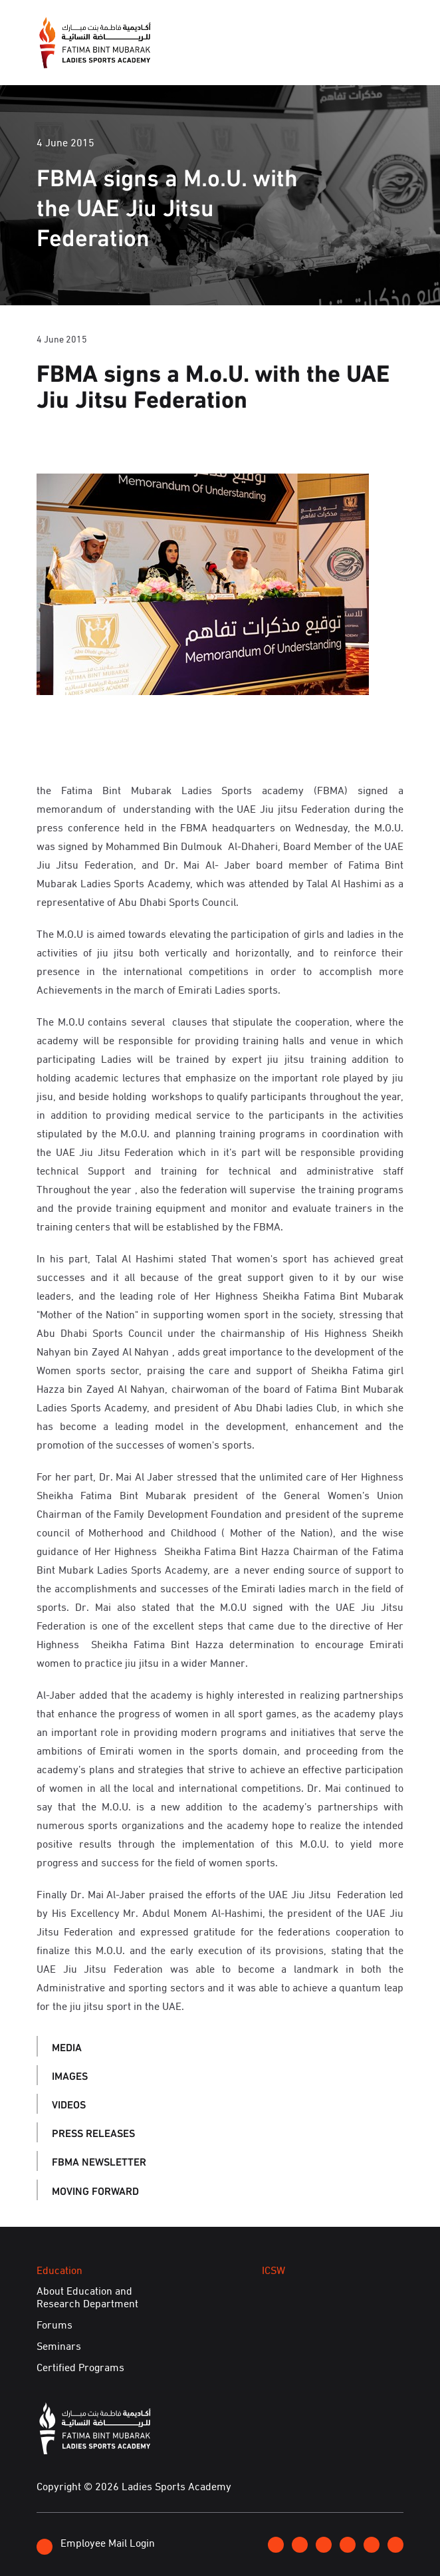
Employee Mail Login (96, 2544)
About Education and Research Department (87, 2296)
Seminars (59, 2346)
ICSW (273, 2269)
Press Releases (93, 2132)
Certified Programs (80, 2366)
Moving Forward (95, 2190)
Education (59, 2269)
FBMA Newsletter (99, 2160)
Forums (54, 2324)
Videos (69, 2103)
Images (70, 2074)
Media (67, 2046)
